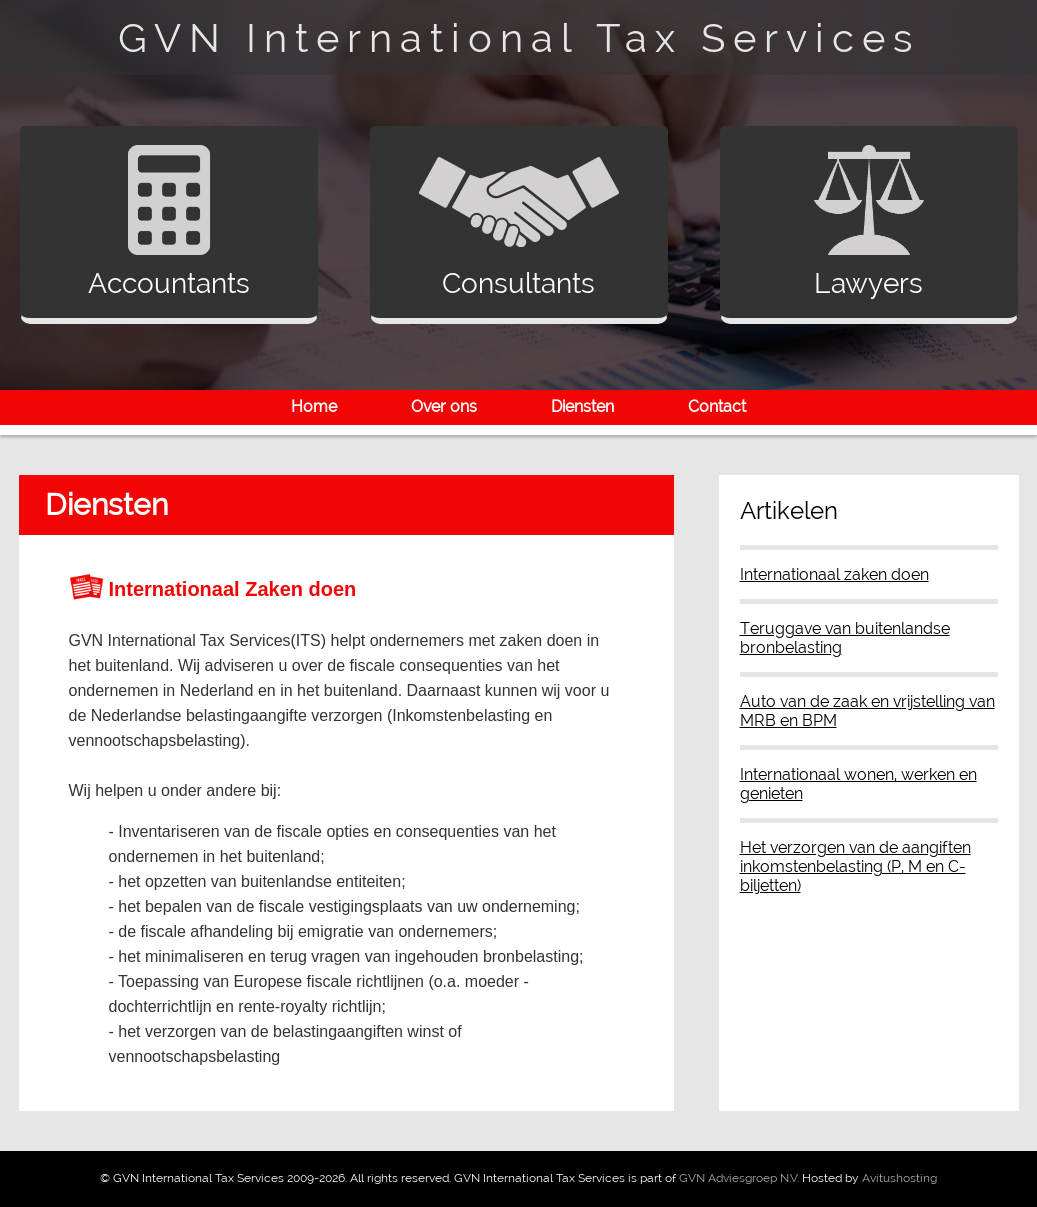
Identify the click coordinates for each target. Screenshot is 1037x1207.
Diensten (582, 406)
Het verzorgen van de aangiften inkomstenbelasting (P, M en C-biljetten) (855, 866)
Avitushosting (899, 1178)
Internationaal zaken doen (834, 574)
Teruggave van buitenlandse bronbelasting (845, 638)
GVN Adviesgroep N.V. (739, 1178)
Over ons (444, 406)
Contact (717, 406)
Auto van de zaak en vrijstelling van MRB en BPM (867, 711)
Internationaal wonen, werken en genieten (858, 784)
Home (314, 406)
